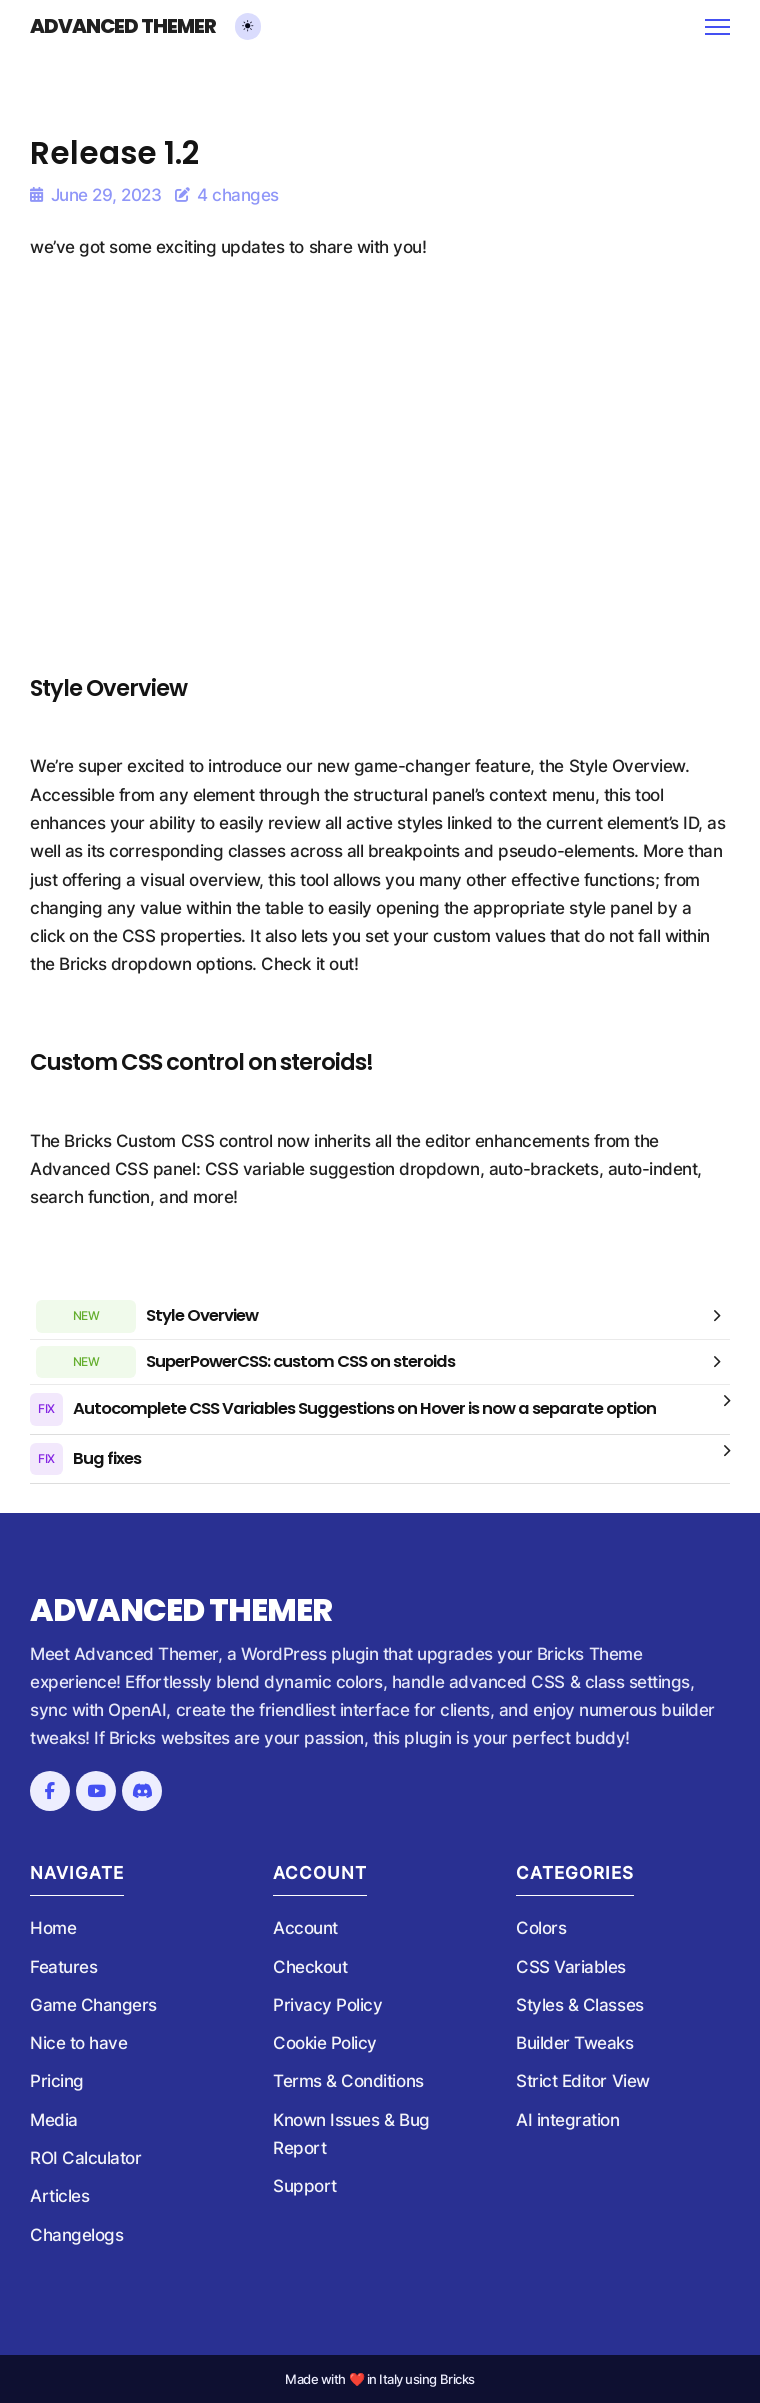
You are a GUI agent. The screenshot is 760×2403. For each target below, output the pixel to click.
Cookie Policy (325, 2043)
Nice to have (78, 2043)
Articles (59, 2196)
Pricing (57, 2081)
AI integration (567, 2120)
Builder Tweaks (574, 2043)
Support (305, 2186)
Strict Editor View (583, 2081)
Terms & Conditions (348, 2081)
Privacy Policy (327, 2005)
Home (53, 1928)
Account (305, 1928)
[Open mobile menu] (717, 27)
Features (63, 1967)
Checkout (310, 1967)
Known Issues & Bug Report (351, 2134)
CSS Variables (571, 1967)
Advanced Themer (123, 27)
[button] (380, 1316)
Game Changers (93, 2005)
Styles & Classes (579, 2005)
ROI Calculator (85, 2158)
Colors (541, 1928)
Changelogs (76, 2235)
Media (54, 2120)
